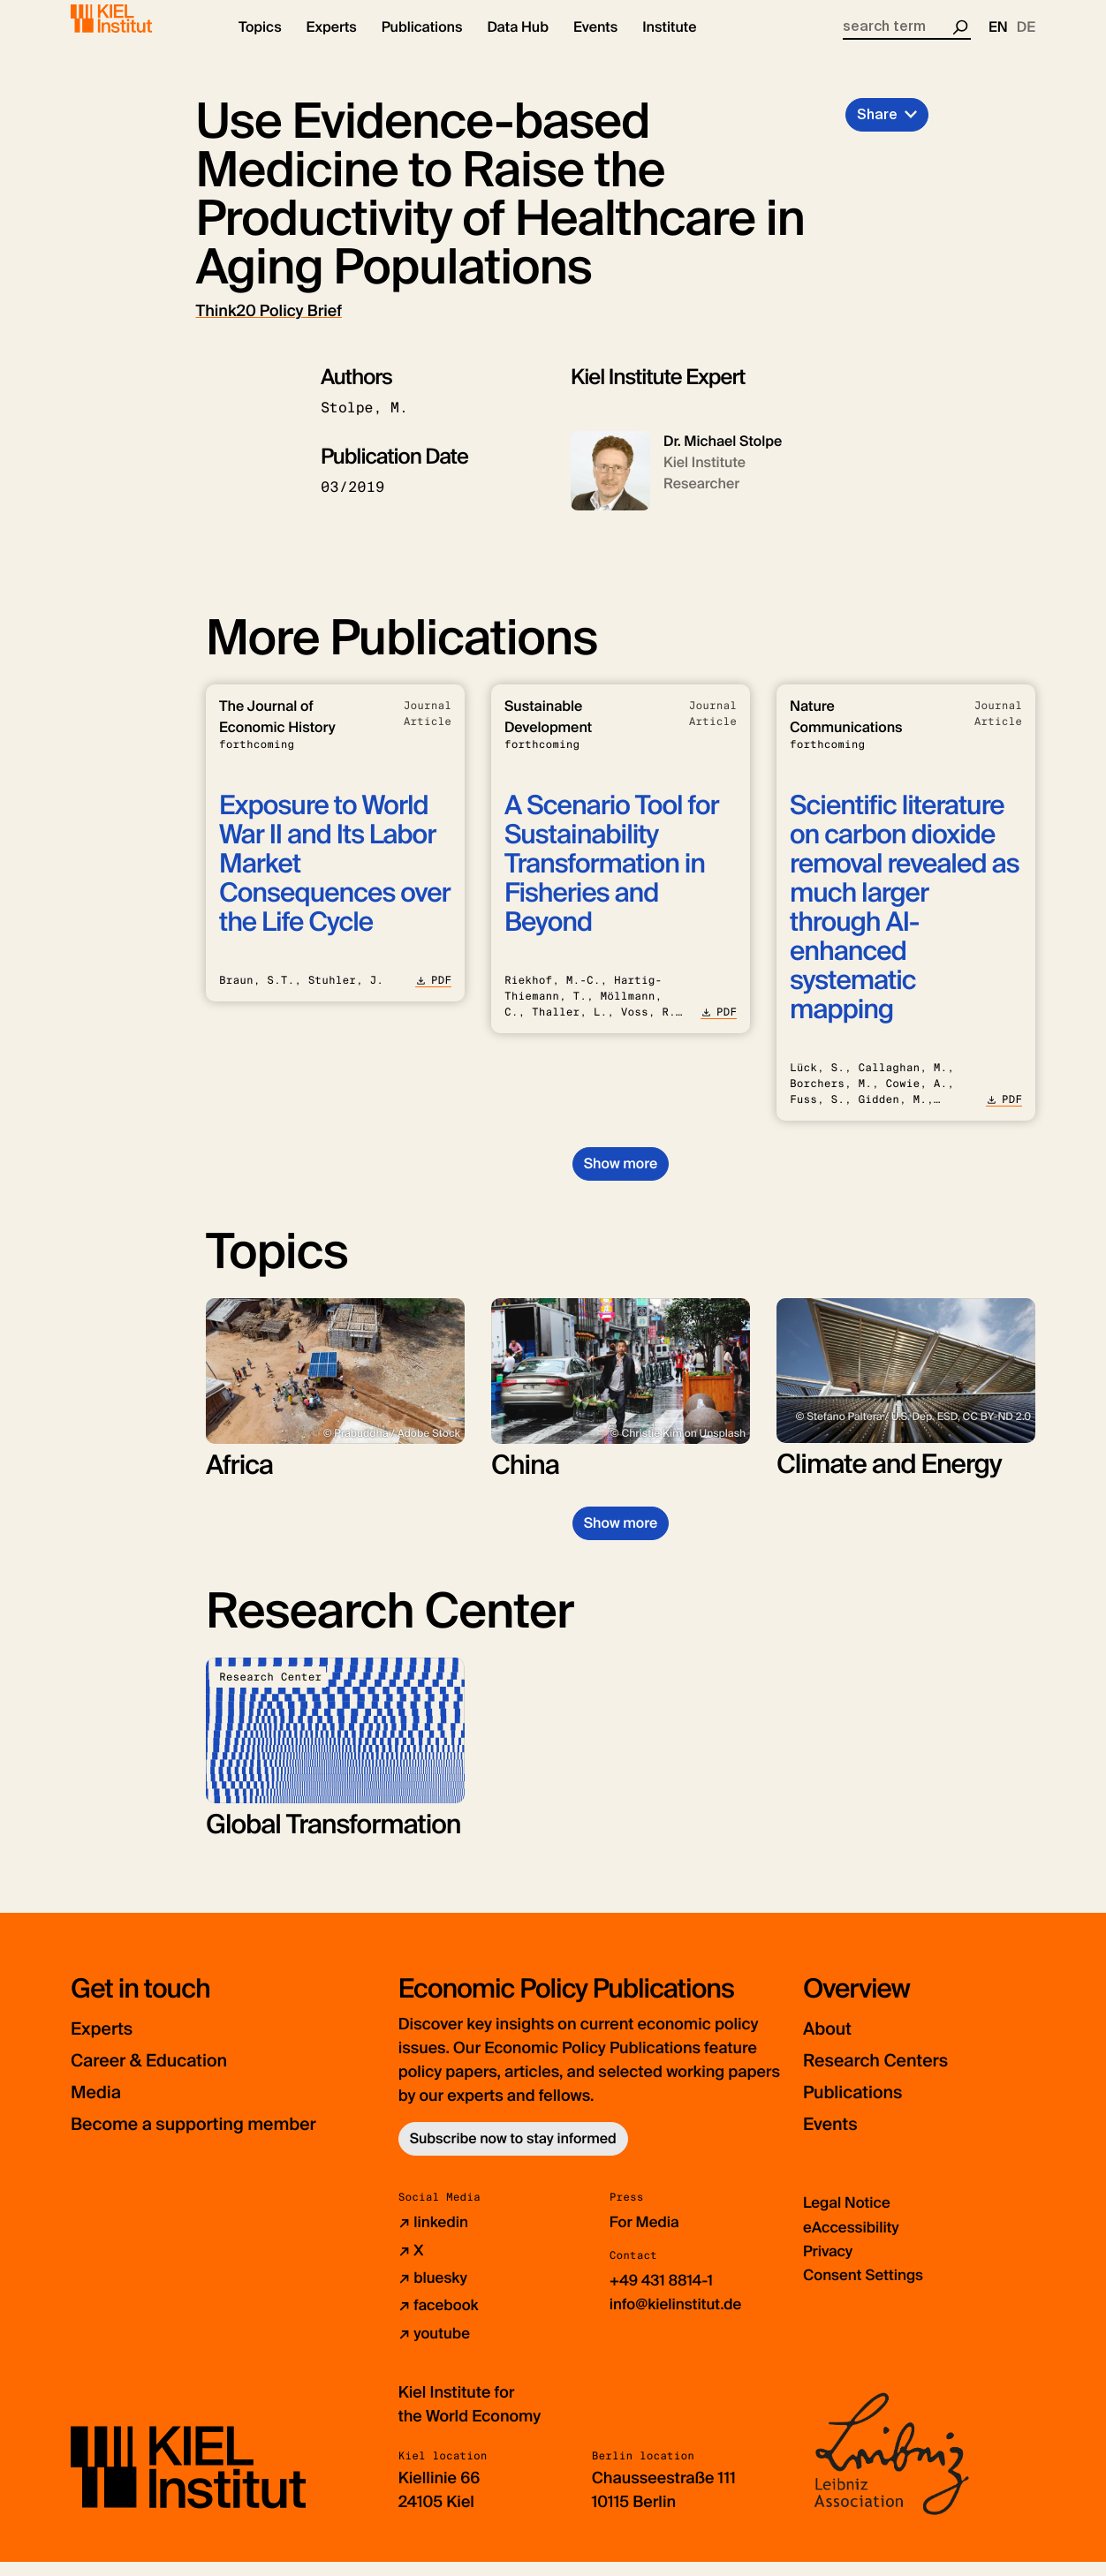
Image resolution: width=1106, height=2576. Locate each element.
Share (877, 129)
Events (836, 2139)
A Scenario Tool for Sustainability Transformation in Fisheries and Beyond (611, 879)
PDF (433, 995)
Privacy (829, 2266)
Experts (109, 2044)
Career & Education (166, 2075)
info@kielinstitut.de (680, 2319)
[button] (260, 44)
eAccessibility (854, 2242)
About (832, 2044)
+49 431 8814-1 (665, 2295)
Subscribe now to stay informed (513, 2154)
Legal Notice (849, 2218)
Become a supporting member (221, 2139)
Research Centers (892, 2075)
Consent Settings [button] (867, 2289)
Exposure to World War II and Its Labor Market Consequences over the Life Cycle (335, 879)
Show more (620, 1178)
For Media (647, 2237)
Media (102, 2107)
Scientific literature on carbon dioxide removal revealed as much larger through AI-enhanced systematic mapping (904, 923)
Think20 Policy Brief (269, 325)
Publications (863, 2107)
